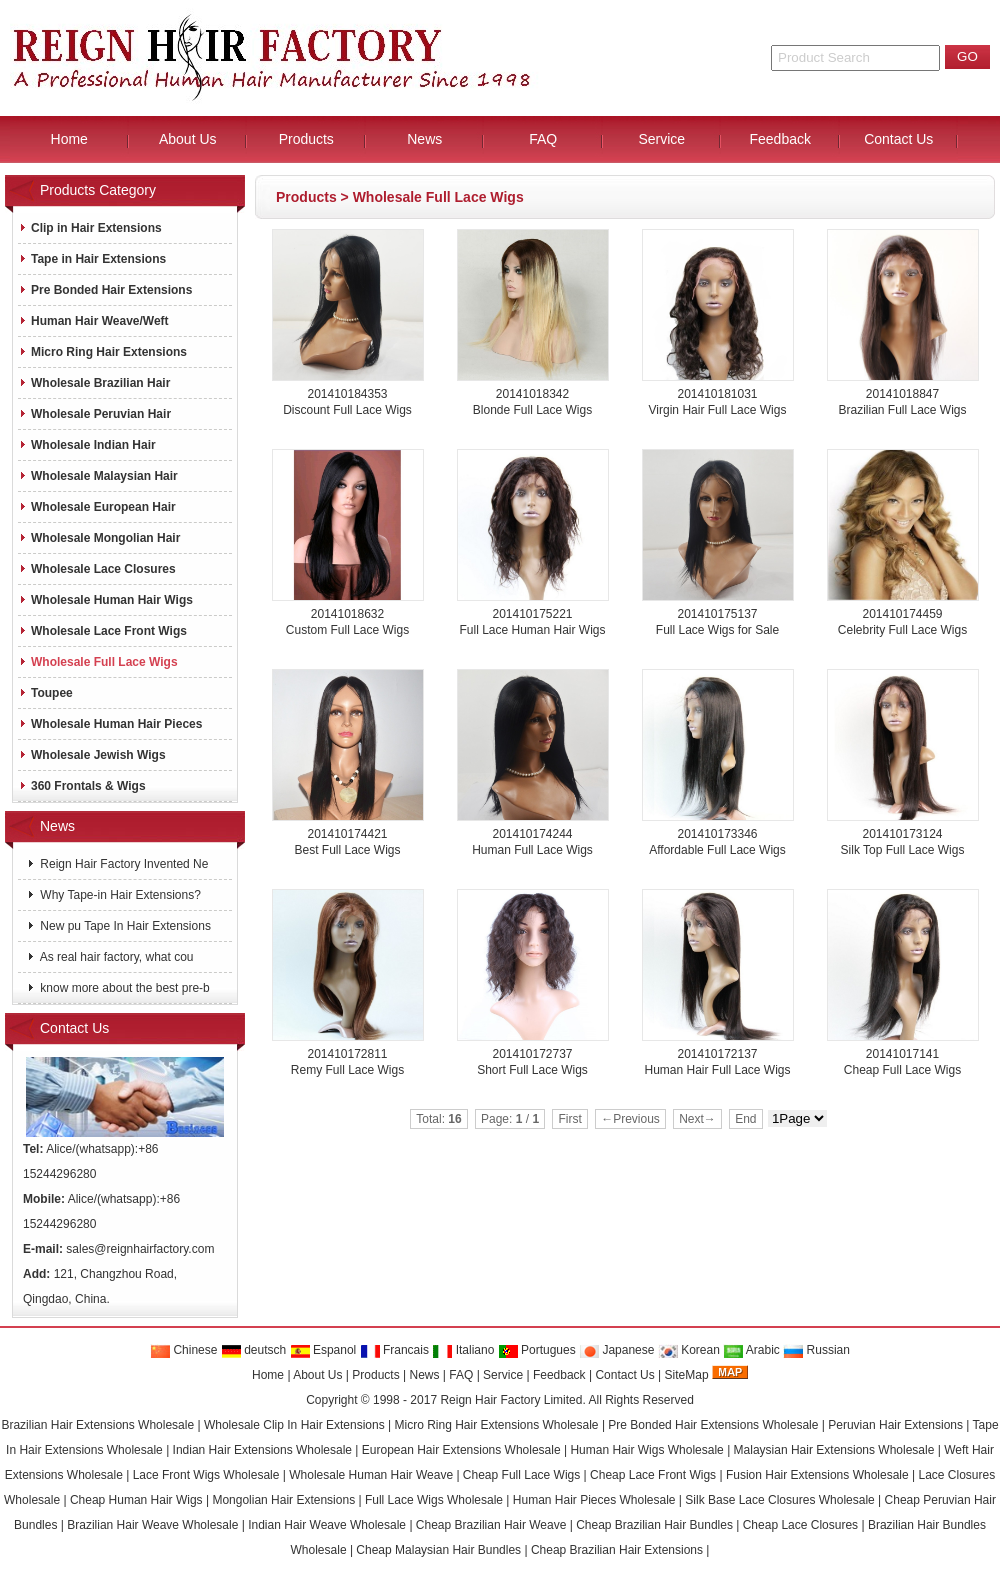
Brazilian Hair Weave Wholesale (152, 1525)
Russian (816, 1350)
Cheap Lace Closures (800, 1525)
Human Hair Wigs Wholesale (646, 1450)
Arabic (751, 1350)
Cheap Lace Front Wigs (653, 1475)
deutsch (253, 1350)
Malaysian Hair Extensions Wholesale (834, 1450)
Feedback (559, 1375)
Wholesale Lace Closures (97, 569)
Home (268, 1375)
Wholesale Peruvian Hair (95, 414)
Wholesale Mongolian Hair (99, 538)
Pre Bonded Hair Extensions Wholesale (713, 1425)
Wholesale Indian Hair (87, 445)
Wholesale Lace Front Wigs (103, 631)
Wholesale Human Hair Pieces (110, 724)
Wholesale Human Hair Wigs (106, 600)
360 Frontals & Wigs (82, 786)
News (424, 1375)
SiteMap (687, 1375)
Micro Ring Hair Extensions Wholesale (496, 1425)
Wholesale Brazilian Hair (94, 383)
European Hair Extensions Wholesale (461, 1450)
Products (306, 197)
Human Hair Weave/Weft (94, 321)
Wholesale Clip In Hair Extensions (294, 1425)
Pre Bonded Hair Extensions (105, 290)
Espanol (323, 1350)
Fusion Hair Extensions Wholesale (817, 1475)
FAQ (461, 1375)
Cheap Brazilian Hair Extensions (617, 1550)
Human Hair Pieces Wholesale (594, 1500)
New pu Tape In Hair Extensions (124, 926)
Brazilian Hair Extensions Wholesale (97, 1425)
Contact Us (624, 1375)
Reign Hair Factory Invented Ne (122, 864)
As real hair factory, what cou (115, 957)
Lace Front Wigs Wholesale (206, 1475)
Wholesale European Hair (97, 507)
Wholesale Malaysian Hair (98, 476)
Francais (394, 1350)
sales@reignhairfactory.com (140, 1249)
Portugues (537, 1350)
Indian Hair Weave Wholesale (327, 1525)
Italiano (463, 1350)
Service (503, 1375)
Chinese (183, 1350)
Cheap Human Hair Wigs (136, 1500)
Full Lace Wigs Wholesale (434, 1500)
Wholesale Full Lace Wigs (438, 197)
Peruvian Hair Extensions (895, 1425)
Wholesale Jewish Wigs (92, 755)
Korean (689, 1350)
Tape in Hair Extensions (92, 259)
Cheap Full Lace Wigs (521, 1475)
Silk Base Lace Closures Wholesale (779, 1500)
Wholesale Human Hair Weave (371, 1475)
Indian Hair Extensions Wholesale (262, 1450)
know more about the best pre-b (123, 988)
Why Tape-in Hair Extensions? (119, 895)
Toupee (46, 693)
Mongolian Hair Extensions (283, 1500)
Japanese (616, 1350)
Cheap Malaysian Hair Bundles (438, 1550)
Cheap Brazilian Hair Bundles (654, 1525)
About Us (317, 1375)
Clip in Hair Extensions (90, 228)
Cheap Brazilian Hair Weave (491, 1525)
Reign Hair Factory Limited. (512, 1400)
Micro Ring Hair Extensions (103, 352)
